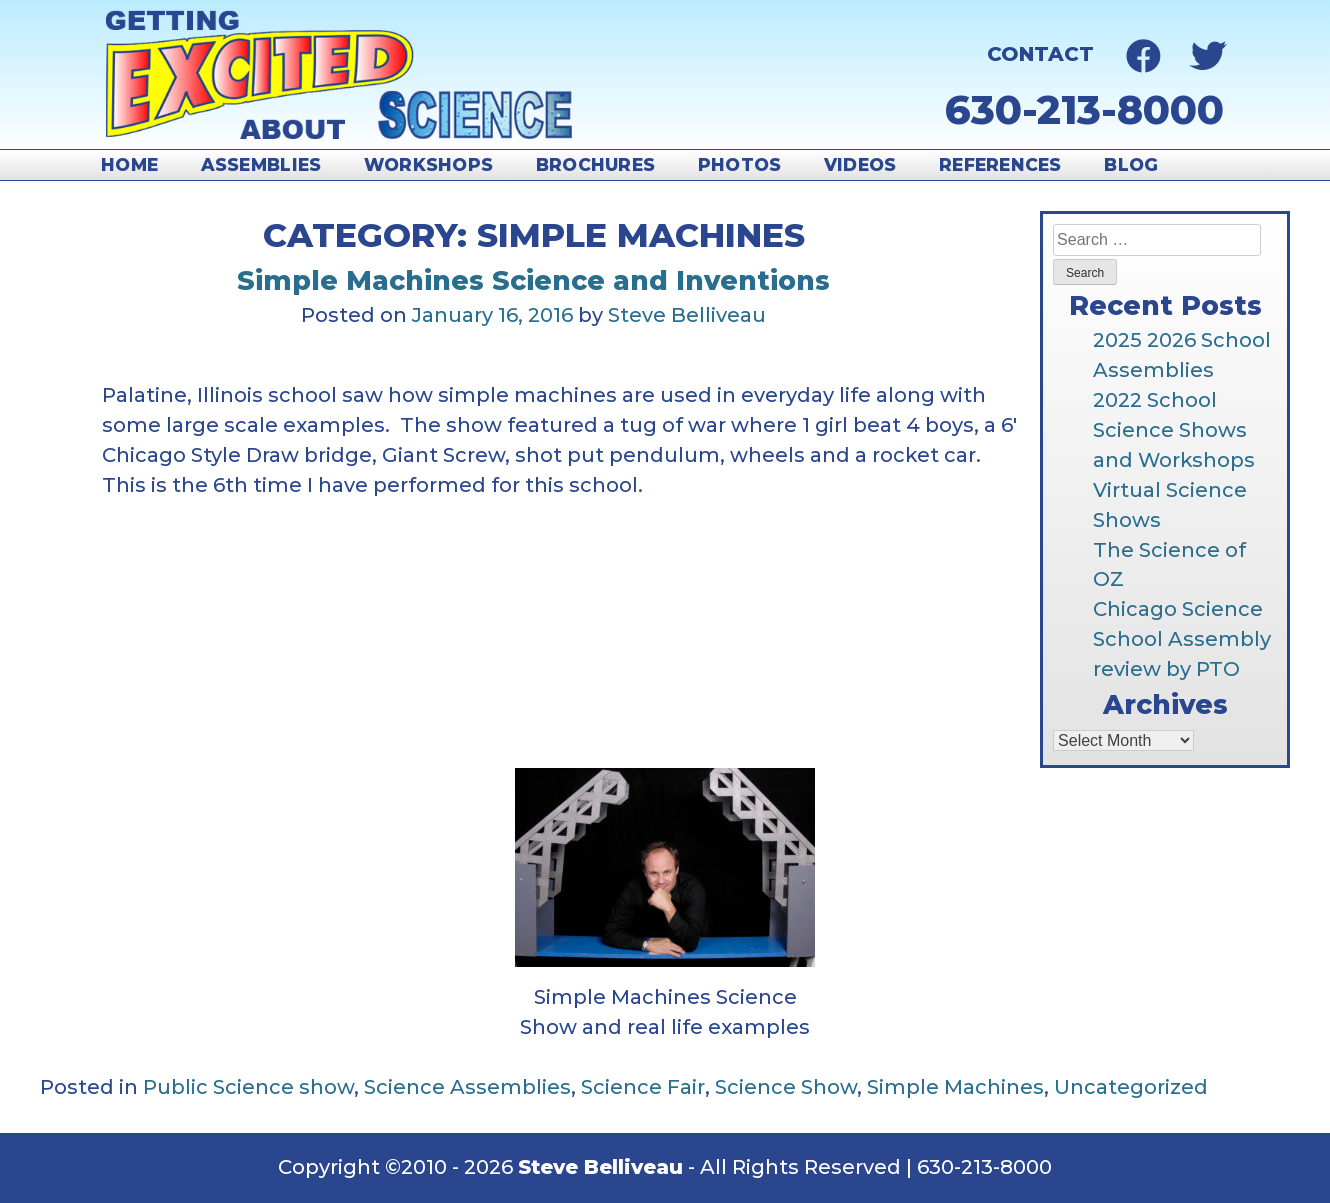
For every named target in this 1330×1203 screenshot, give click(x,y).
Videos (860, 164)
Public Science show (248, 1087)
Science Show (786, 1087)
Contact (1040, 54)
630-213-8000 (1084, 109)
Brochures (595, 164)
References (1000, 164)
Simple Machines (955, 1087)
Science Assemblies (467, 1087)
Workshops (428, 164)
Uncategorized (1131, 1087)
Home (129, 164)
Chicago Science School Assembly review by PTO (1182, 639)
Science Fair (643, 1087)
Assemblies (261, 164)
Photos (740, 164)
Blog (1131, 164)
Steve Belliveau (687, 315)
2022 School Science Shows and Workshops (1174, 430)
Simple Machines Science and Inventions (533, 280)
